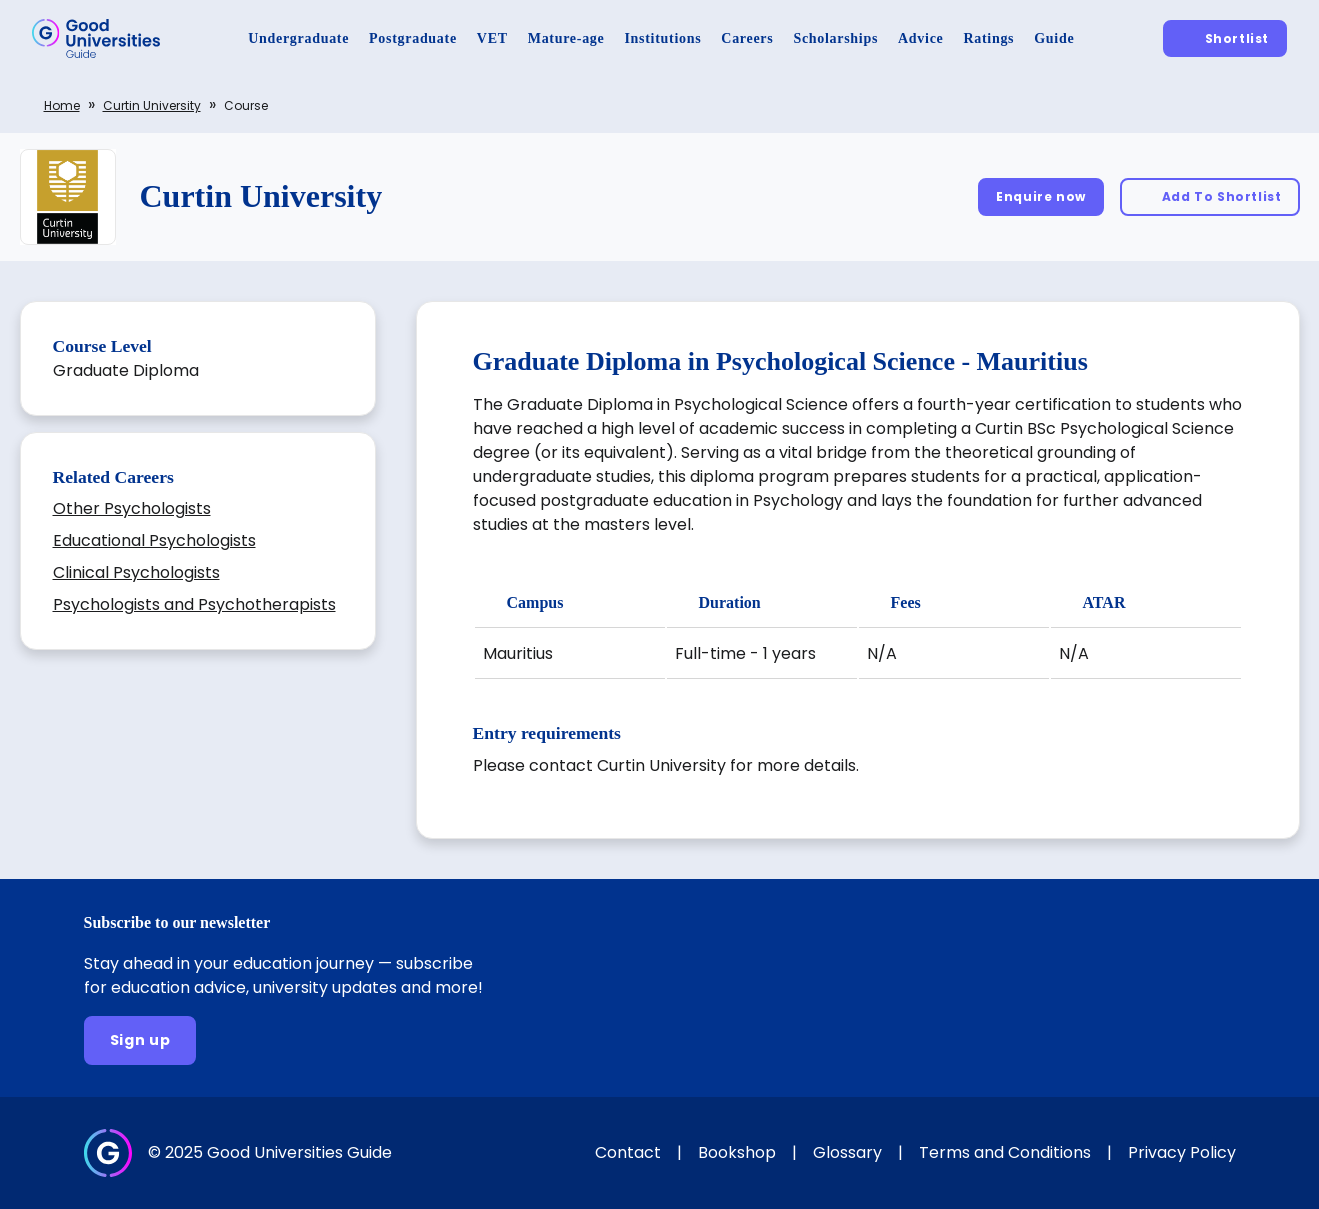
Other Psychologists (132, 508)
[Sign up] (140, 1040)
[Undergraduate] (298, 38)
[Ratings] (988, 38)
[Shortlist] (1225, 38)
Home (62, 105)
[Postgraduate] (413, 38)
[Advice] (920, 38)
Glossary (847, 1152)
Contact (628, 1152)
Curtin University (152, 105)
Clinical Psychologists (136, 572)
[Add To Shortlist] (1210, 196)
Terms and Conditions (1005, 1152)
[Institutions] (662, 38)
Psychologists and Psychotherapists (194, 604)
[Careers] (747, 38)
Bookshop (737, 1152)
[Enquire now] (1041, 196)
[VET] (492, 38)
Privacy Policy (1182, 1152)
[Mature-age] (566, 38)
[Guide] (1054, 38)
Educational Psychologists (154, 540)
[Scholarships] (835, 38)
